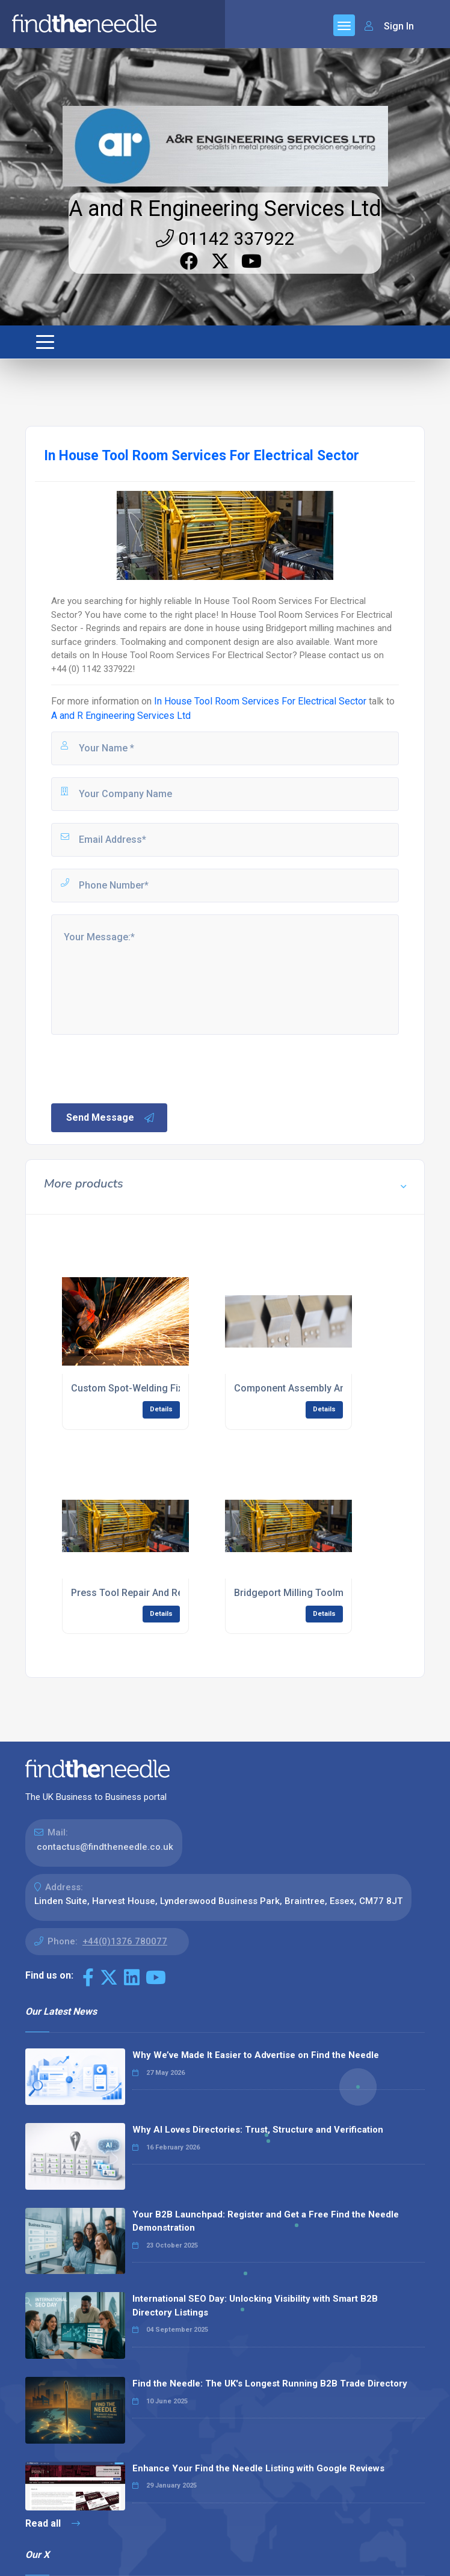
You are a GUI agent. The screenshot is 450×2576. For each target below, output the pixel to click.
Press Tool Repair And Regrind (138, 1592)
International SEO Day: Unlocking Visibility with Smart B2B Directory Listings (255, 2305)
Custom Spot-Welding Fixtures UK (146, 1388)
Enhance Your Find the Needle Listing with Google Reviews (258, 2468)
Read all (52, 2523)
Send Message (110, 1118)
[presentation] (140, 1067)
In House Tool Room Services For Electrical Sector (260, 701)
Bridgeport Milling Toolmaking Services (321, 1592)
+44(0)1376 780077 (124, 1941)
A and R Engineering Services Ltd (225, 208)
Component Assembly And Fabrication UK (326, 1388)
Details (161, 1409)
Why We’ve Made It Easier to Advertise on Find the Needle (255, 2055)
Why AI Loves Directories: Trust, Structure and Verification (257, 2129)
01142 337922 (225, 238)
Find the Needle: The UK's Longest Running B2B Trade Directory (269, 2383)
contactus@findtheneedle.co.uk (105, 1846)
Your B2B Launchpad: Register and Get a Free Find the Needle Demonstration (265, 2221)
